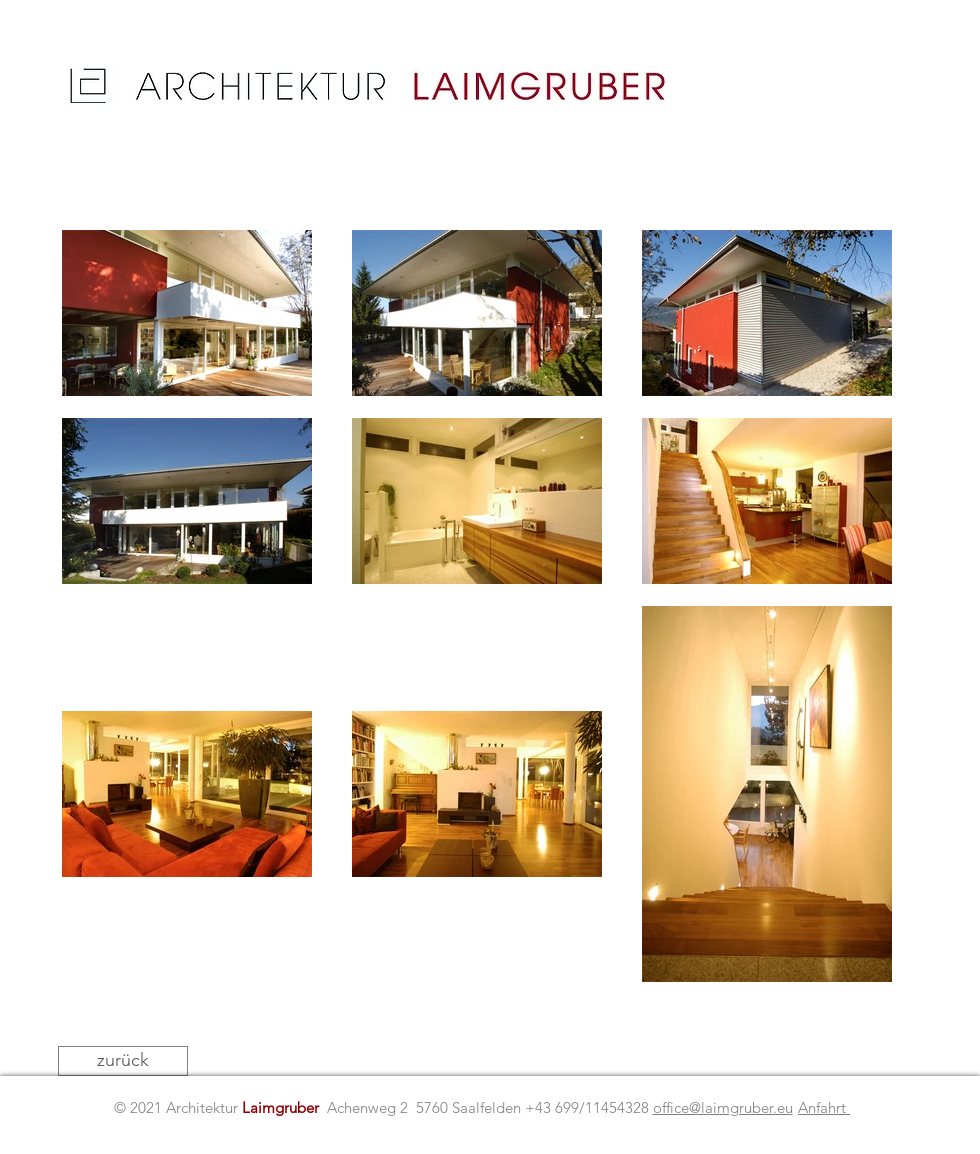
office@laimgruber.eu (723, 1107)
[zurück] (123, 1061)
